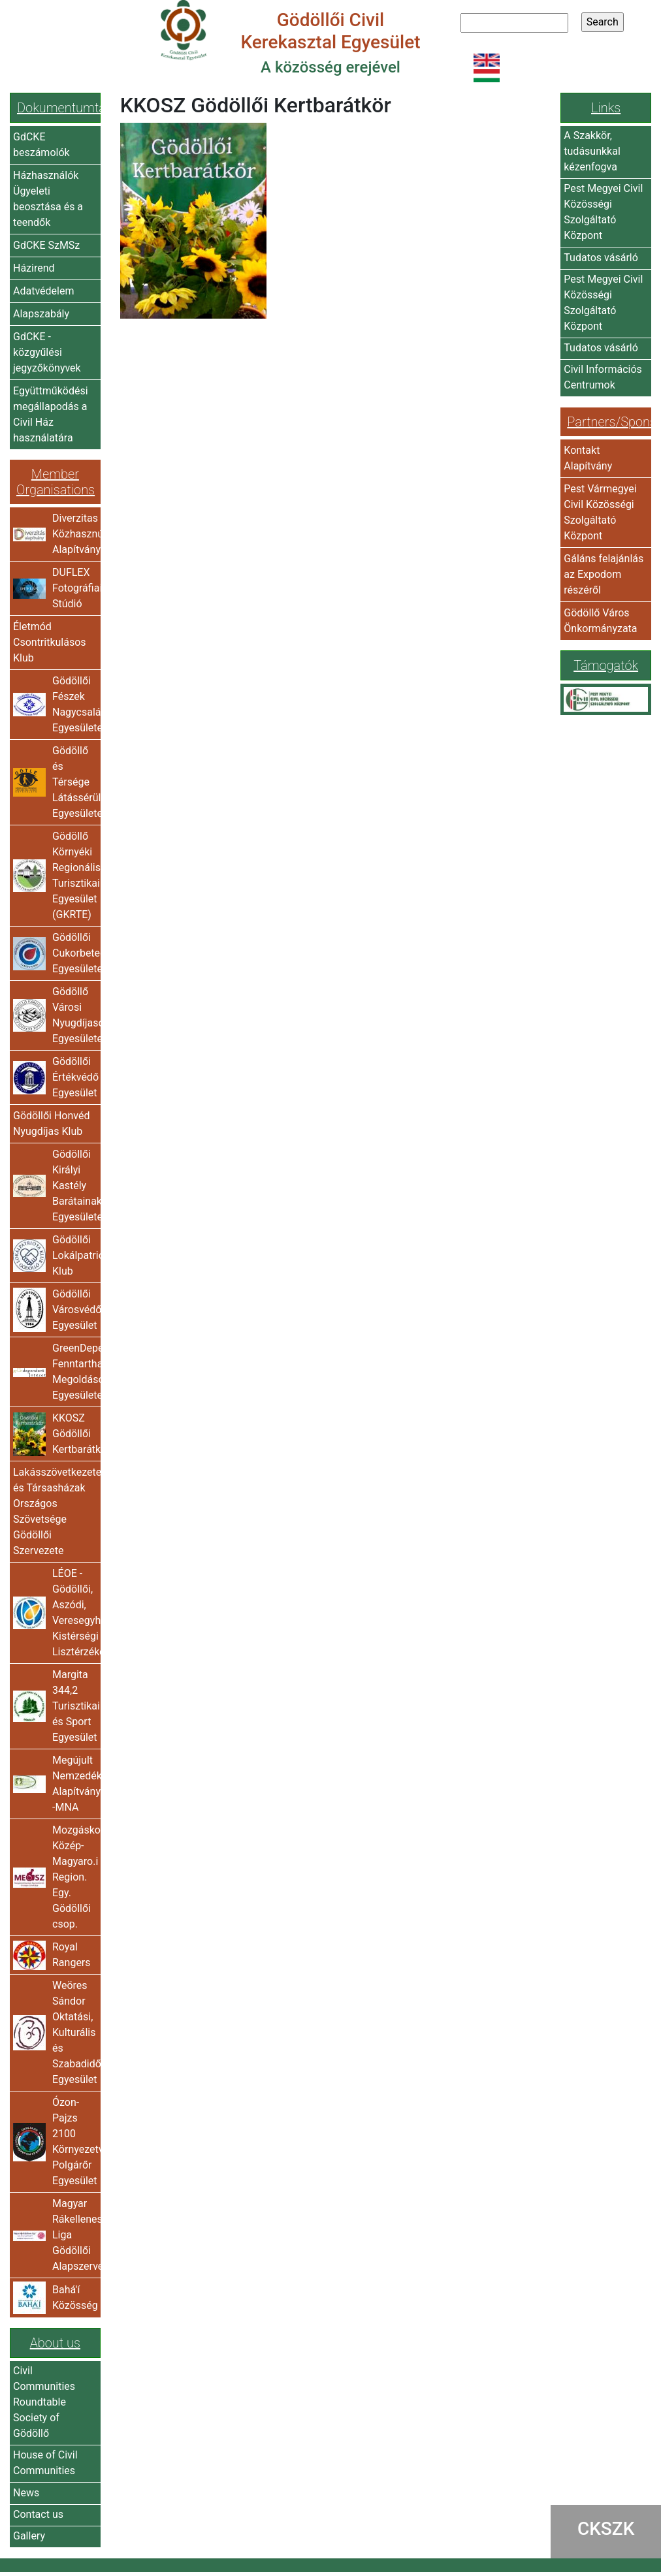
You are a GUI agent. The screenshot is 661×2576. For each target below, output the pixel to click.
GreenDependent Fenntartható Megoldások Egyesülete (74, 1371)
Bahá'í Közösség (74, 2297)
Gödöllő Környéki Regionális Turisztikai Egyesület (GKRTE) (74, 875)
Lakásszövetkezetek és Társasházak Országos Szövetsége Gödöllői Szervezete (55, 1511)
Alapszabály (41, 314)
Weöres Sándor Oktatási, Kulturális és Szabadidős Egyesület (74, 2032)
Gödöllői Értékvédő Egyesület (74, 1077)
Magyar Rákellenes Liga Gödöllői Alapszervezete (74, 2234)
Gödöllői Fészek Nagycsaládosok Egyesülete (74, 704)
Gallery (29, 2536)
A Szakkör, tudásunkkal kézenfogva (592, 151)
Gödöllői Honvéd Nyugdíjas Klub (51, 1123)
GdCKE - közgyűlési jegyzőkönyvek (47, 352)
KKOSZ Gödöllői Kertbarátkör (74, 1433)
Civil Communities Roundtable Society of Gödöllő (44, 2402)
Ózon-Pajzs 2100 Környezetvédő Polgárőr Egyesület (74, 2141)
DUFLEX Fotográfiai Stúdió (74, 588)
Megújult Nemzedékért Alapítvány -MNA (74, 1783)
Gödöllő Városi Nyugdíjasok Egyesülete (74, 1015)
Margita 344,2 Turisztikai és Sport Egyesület (74, 1705)
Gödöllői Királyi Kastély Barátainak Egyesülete (74, 1185)
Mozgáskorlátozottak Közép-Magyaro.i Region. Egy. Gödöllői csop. (74, 1877)
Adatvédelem (43, 291)
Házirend (34, 268)
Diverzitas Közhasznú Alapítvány (74, 534)
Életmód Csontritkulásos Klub (49, 642)
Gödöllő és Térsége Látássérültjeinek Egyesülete (74, 781)
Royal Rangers (71, 1955)
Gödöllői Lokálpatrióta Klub (74, 1255)
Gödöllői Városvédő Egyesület (74, 1309)
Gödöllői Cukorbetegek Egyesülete (74, 953)
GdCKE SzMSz (46, 245)
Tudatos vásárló (601, 257)
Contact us (38, 2514)
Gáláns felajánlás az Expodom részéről (603, 574)
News (26, 2493)
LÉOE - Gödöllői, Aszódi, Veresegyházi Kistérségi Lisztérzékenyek (74, 1612)
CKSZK (606, 2528)
